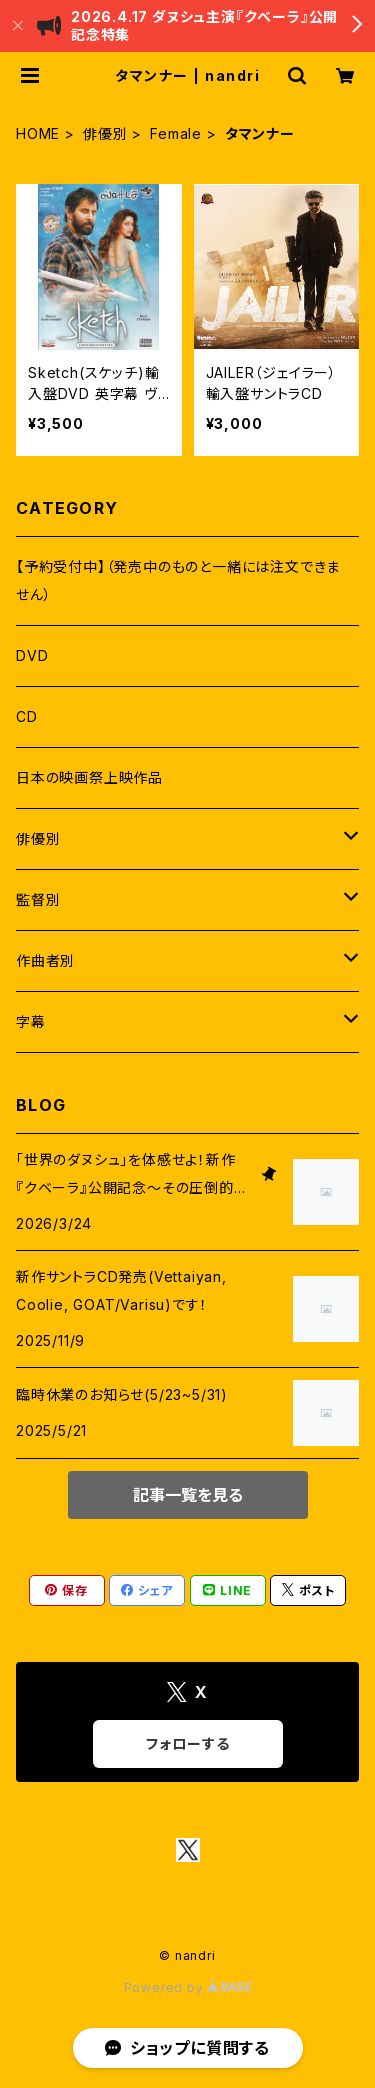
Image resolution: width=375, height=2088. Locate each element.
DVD (32, 655)
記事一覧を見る (188, 1495)
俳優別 (105, 133)
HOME (38, 133)
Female (176, 133)
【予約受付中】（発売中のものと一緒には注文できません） (178, 580)
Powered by (188, 1987)
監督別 (38, 899)
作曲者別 (45, 960)
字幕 (31, 1021)
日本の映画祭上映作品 (89, 777)
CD (27, 716)
